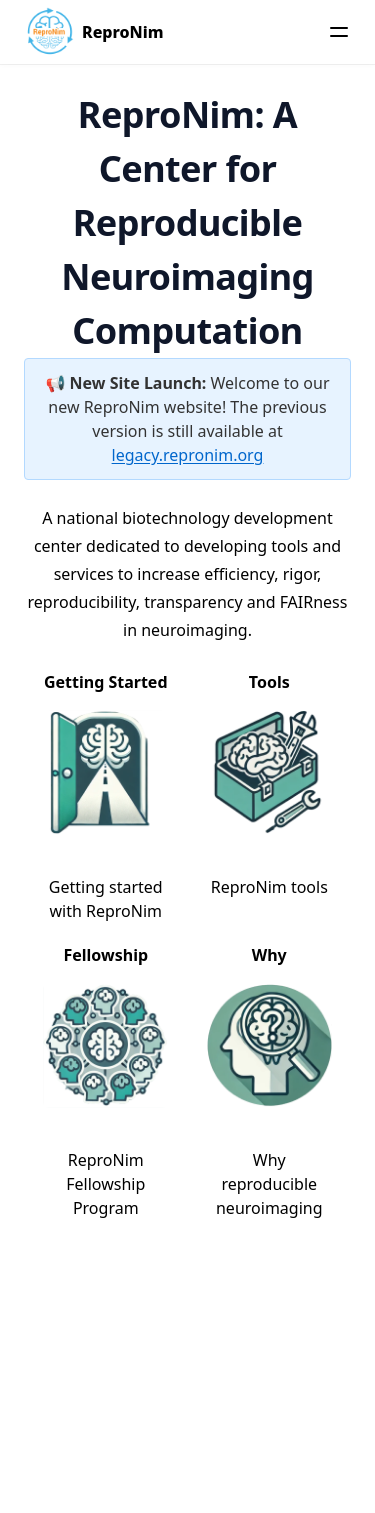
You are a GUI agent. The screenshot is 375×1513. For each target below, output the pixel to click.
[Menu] (339, 32)
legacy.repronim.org (188, 455)
